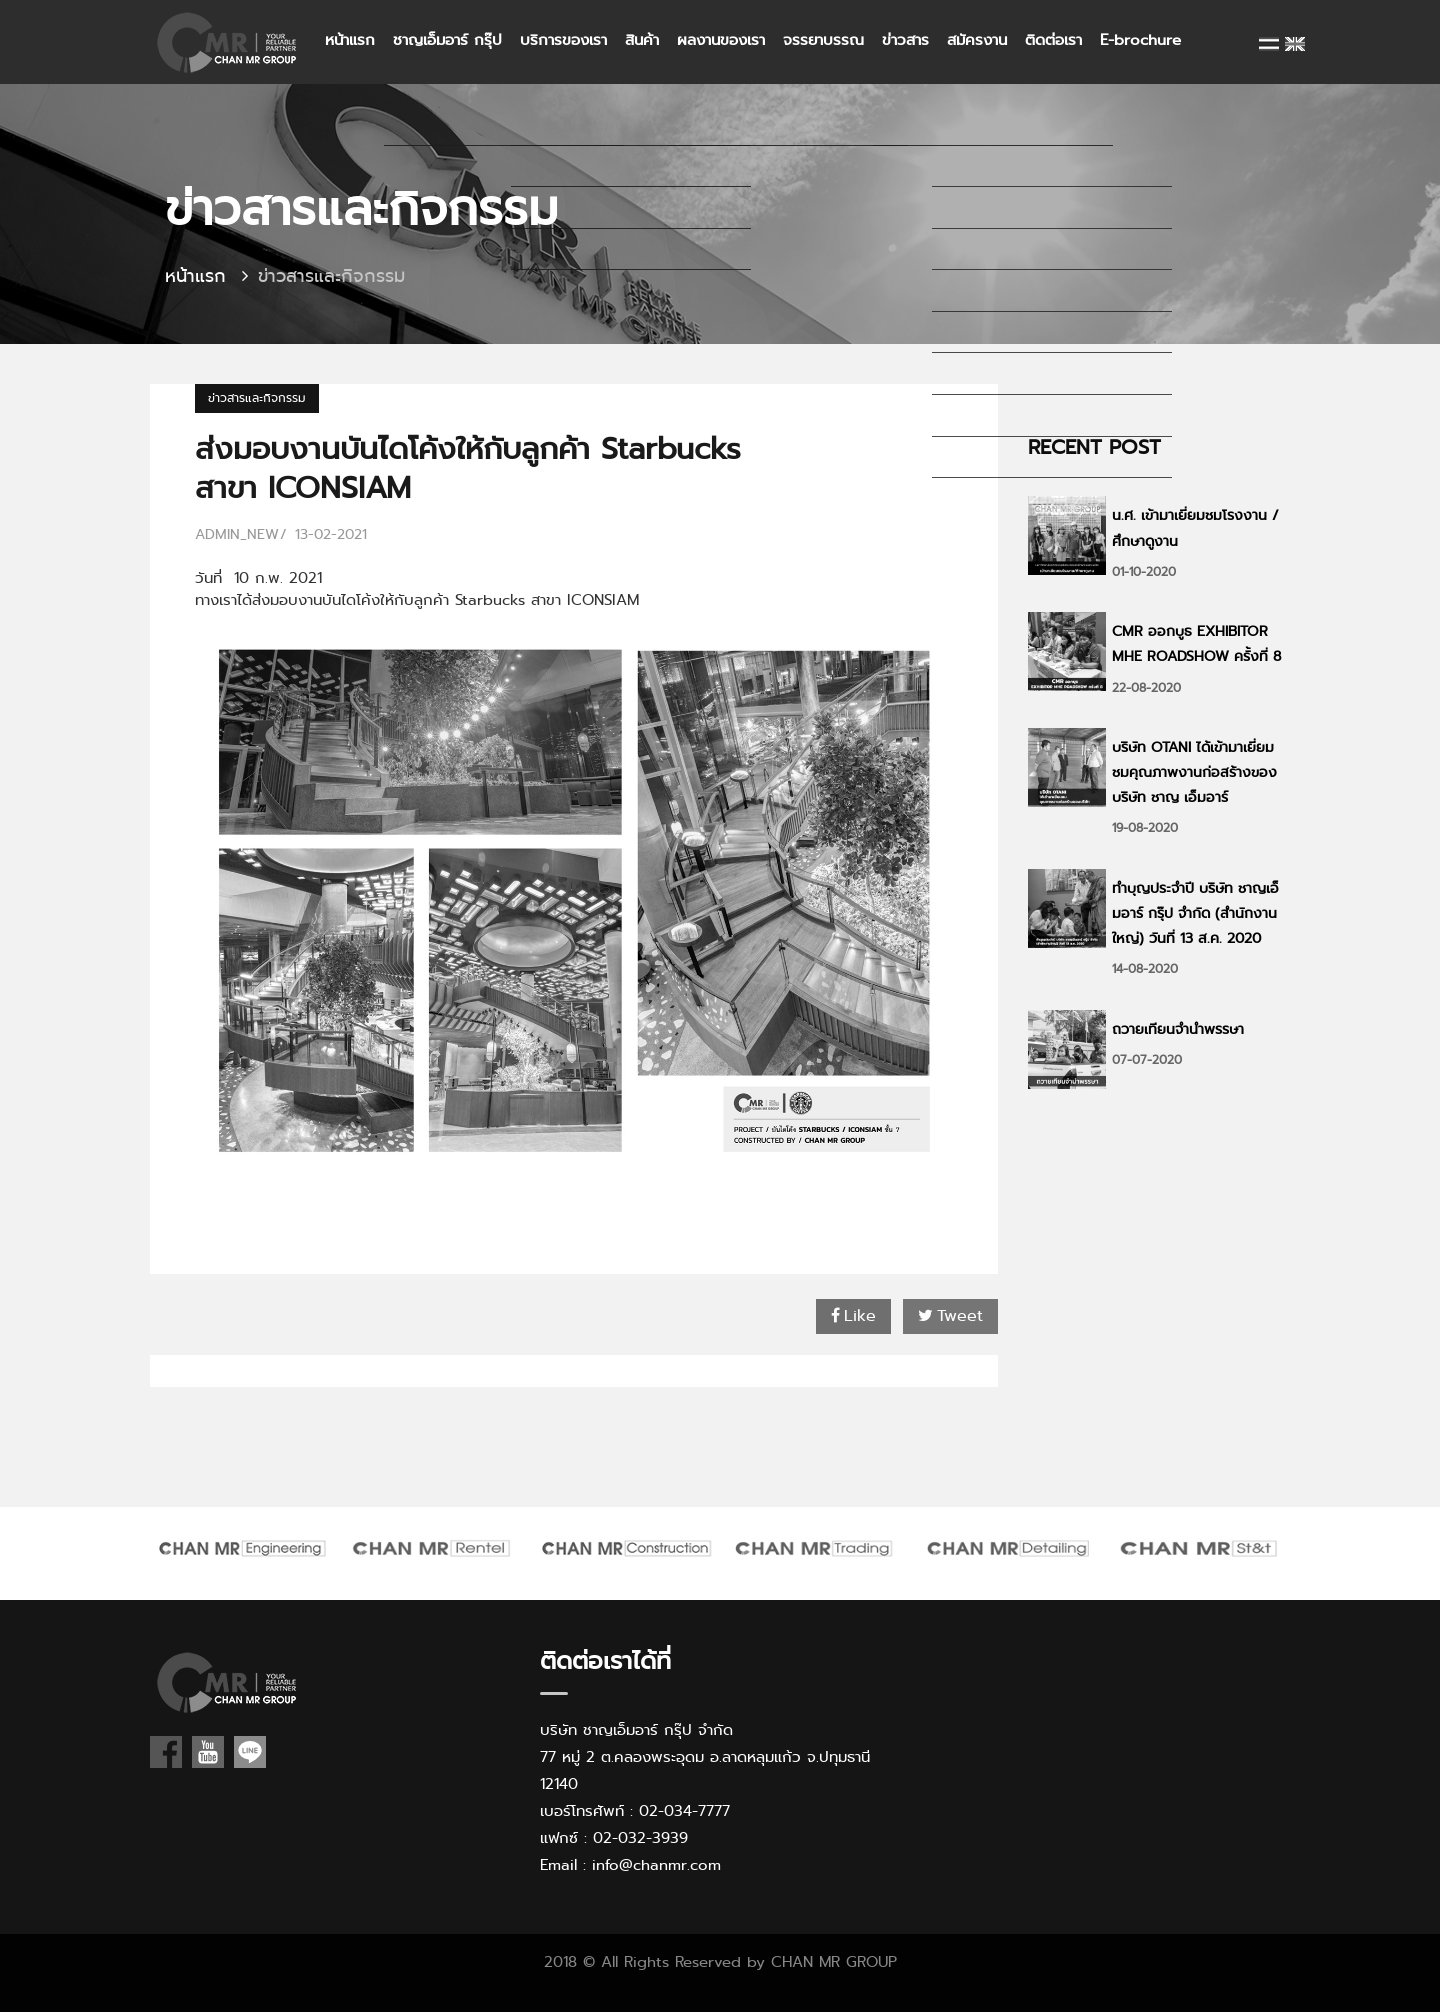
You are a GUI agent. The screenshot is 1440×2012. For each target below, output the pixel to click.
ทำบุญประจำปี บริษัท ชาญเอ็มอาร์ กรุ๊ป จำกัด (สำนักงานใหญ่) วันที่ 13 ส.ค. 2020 (1195, 913)
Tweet (950, 1315)
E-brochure (1140, 40)
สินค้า (642, 40)
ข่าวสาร (905, 40)
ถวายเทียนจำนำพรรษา (1178, 1029)
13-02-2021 (331, 534)
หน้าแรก (350, 40)
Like (853, 1315)
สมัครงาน (977, 40)
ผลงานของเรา (721, 40)
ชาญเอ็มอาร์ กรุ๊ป (447, 40)
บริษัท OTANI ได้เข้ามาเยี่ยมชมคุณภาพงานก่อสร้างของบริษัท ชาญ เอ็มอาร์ (1194, 772)
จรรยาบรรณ (823, 40)
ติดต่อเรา (1053, 40)
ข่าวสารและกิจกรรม (257, 398)
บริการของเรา (563, 40)
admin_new (237, 534)
